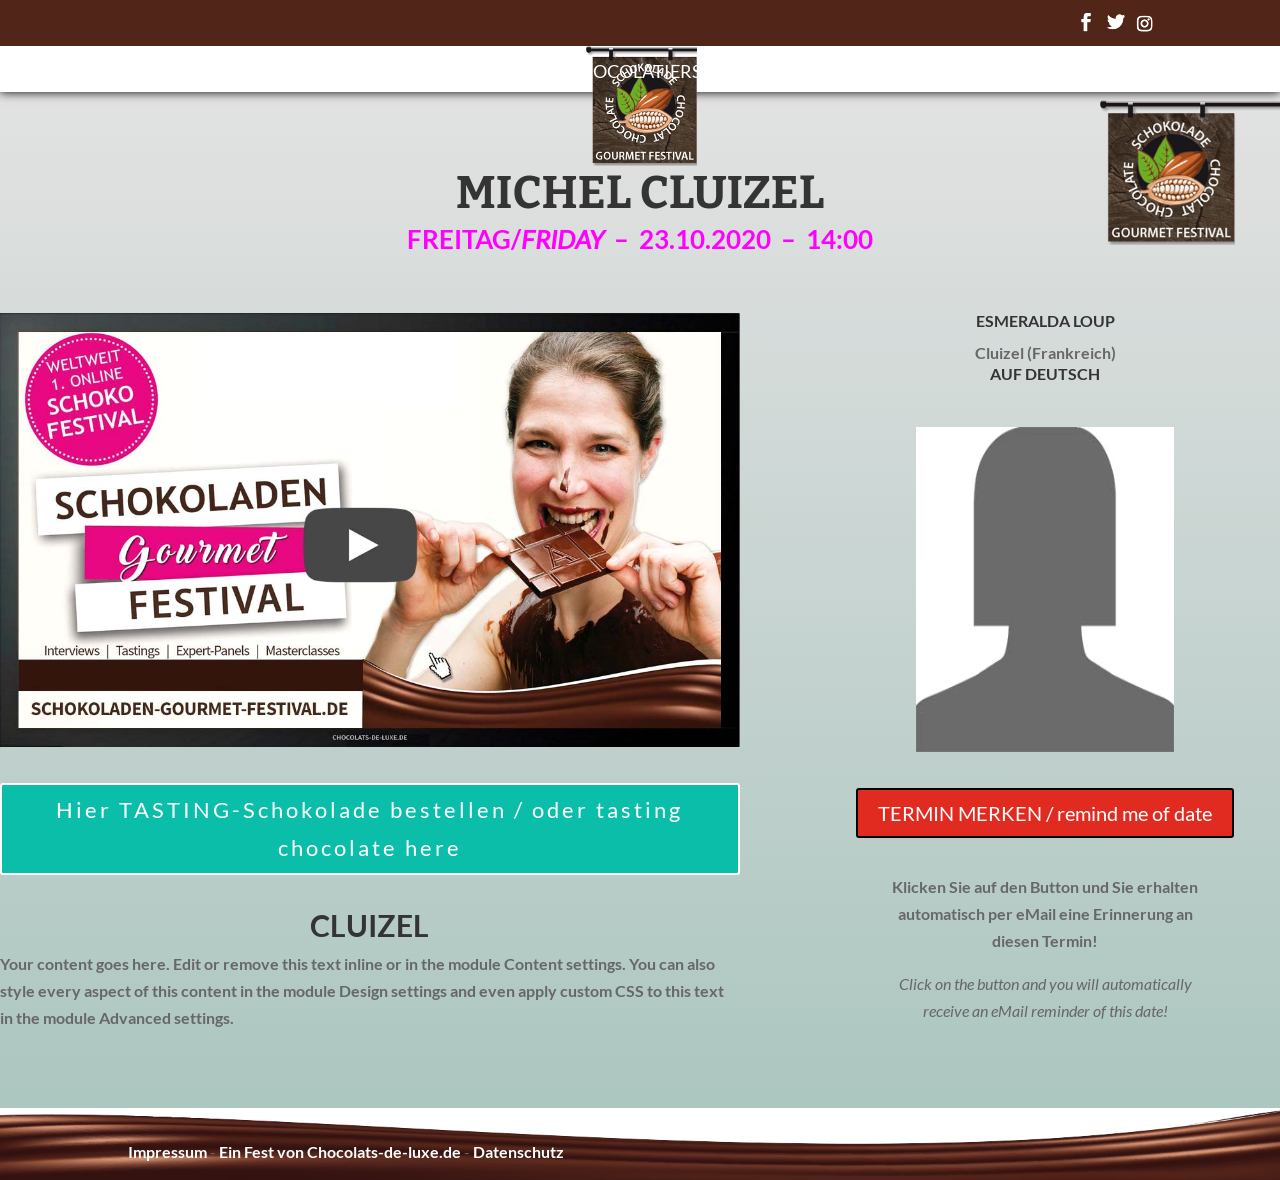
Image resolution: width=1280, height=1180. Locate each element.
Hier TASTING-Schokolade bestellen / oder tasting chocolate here (369, 828)
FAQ (949, 73)
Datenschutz (518, 1151)
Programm (491, 73)
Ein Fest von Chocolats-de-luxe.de (340, 1151)
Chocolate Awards (817, 73)
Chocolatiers (634, 73)
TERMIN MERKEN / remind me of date (1045, 813)
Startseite (364, 73)
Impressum (167, 1151)
